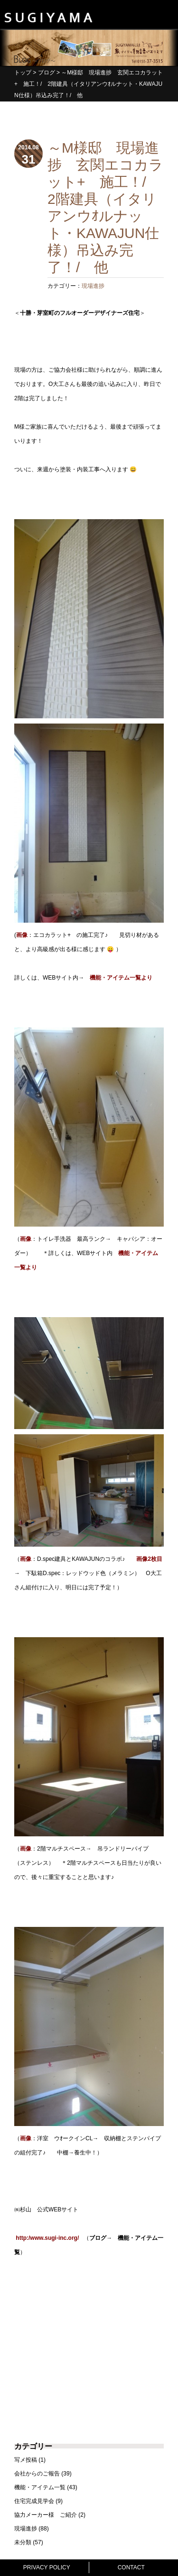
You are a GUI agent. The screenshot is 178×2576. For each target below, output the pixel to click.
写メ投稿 (25, 2460)
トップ (22, 72)
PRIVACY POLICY (46, 2567)
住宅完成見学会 (34, 2501)
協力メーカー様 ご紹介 (45, 2515)
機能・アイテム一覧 (40, 2487)
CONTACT (131, 2567)
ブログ (46, 72)
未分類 (22, 2542)
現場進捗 (93, 286)
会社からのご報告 (37, 2473)
